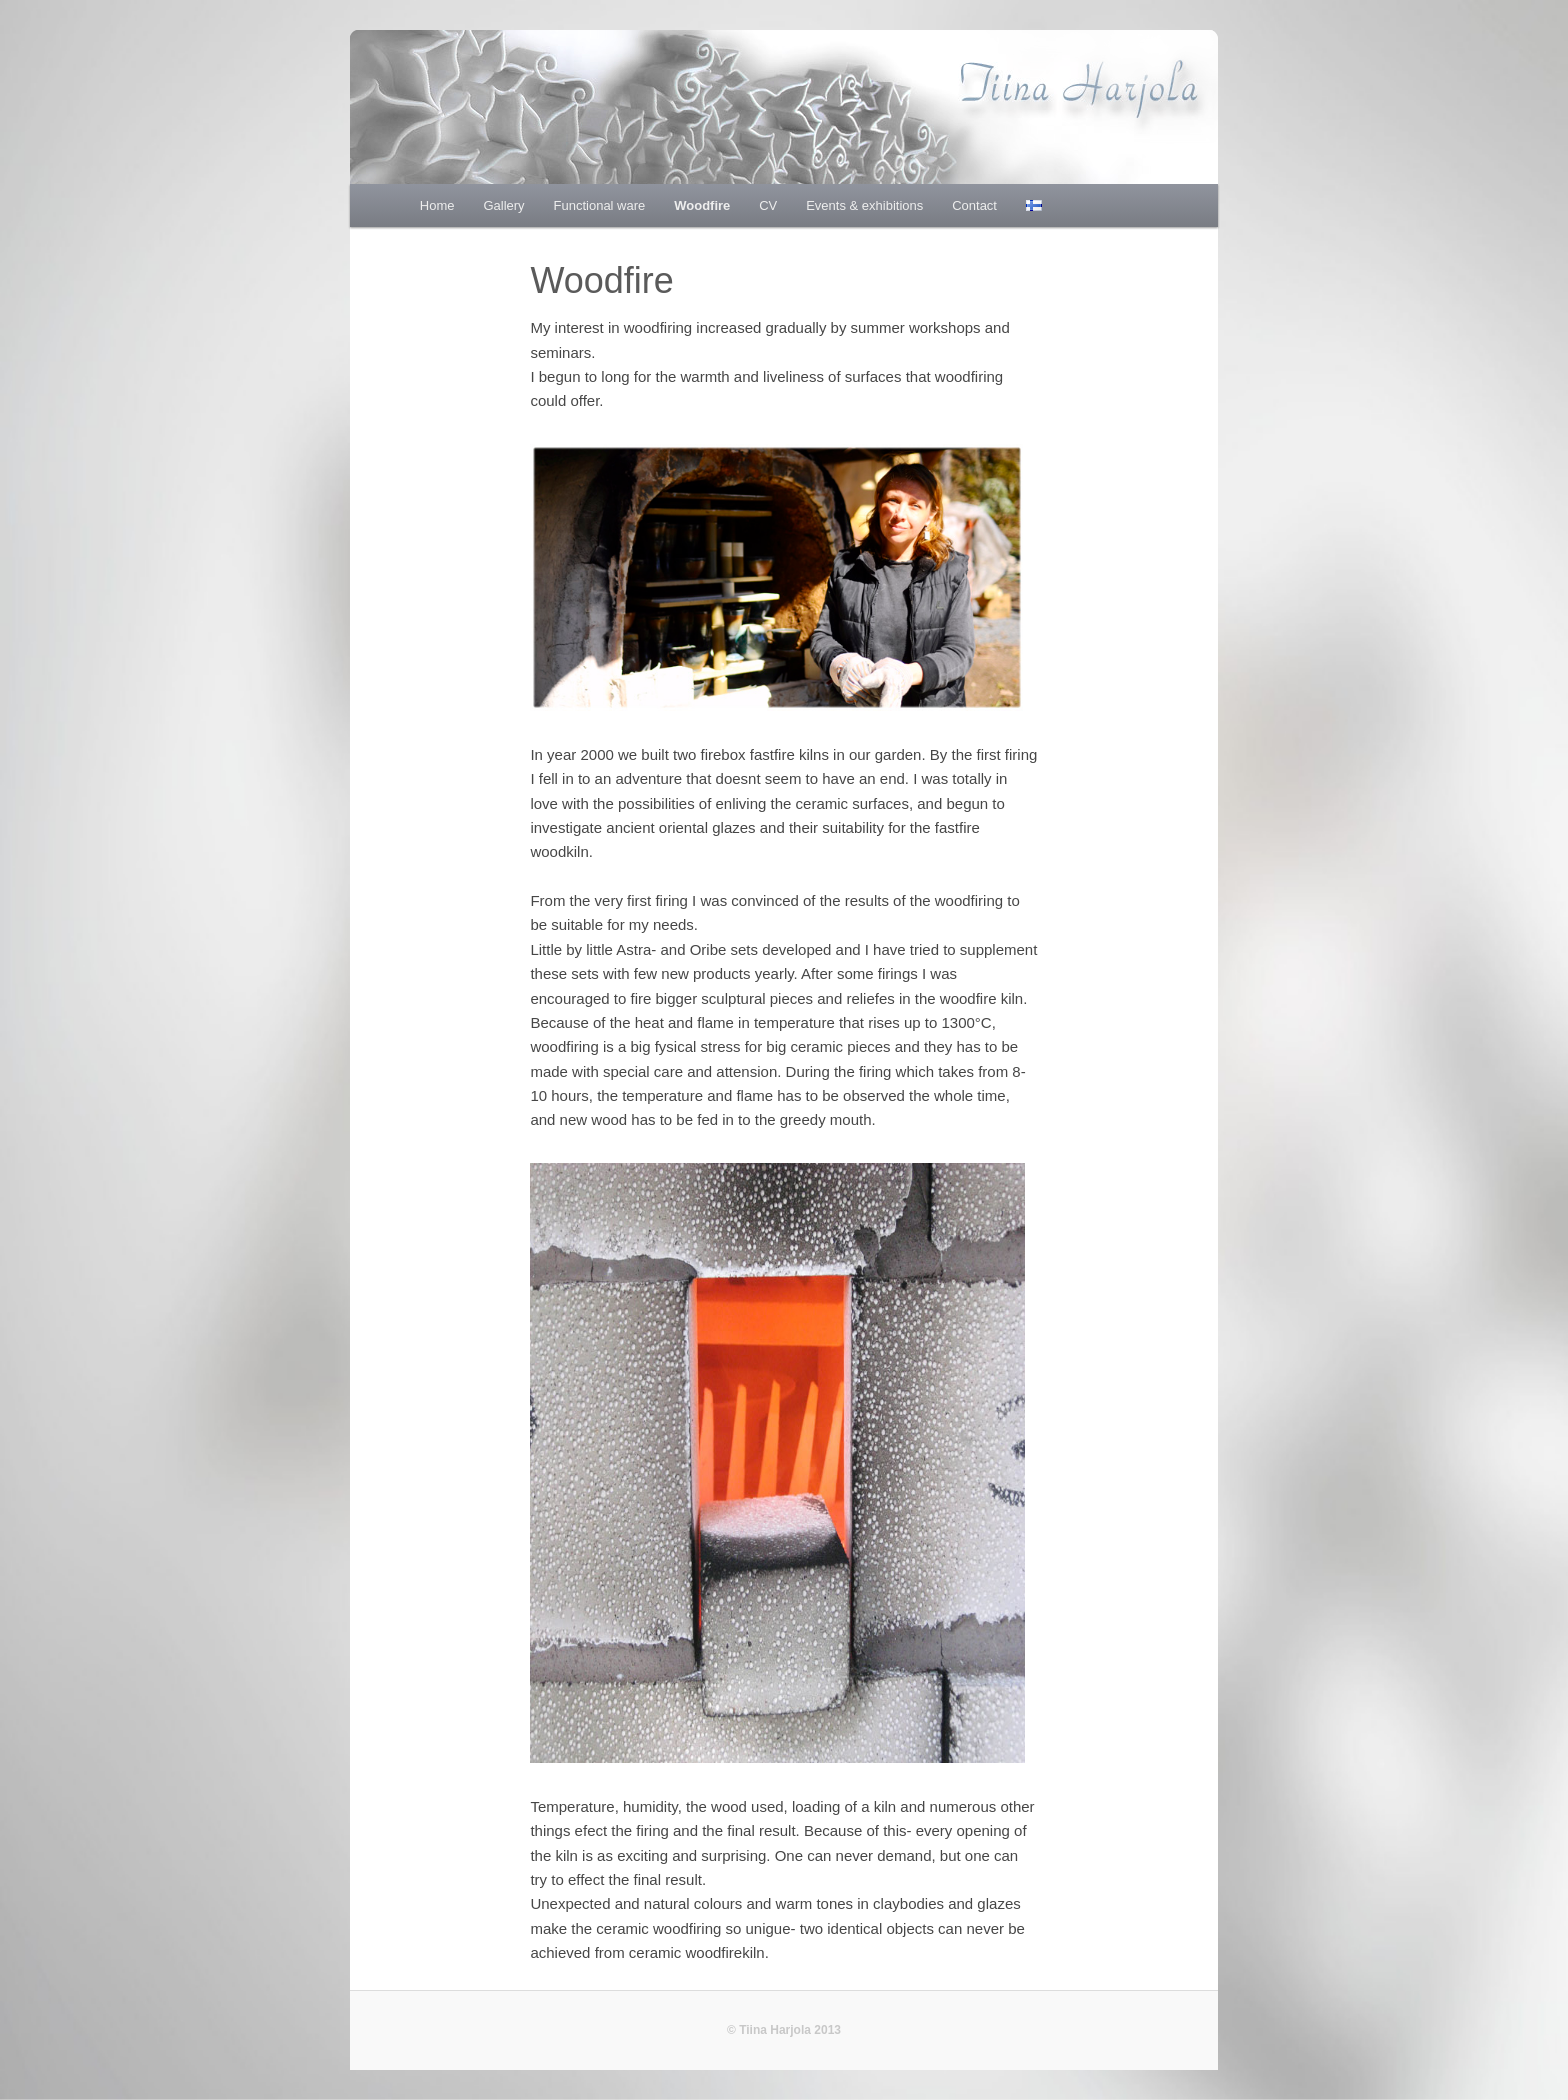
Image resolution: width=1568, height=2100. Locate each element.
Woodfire (702, 205)
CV (768, 205)
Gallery (503, 205)
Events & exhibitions (864, 205)
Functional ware (600, 205)
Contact (974, 205)
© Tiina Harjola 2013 (784, 2030)
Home (437, 205)
